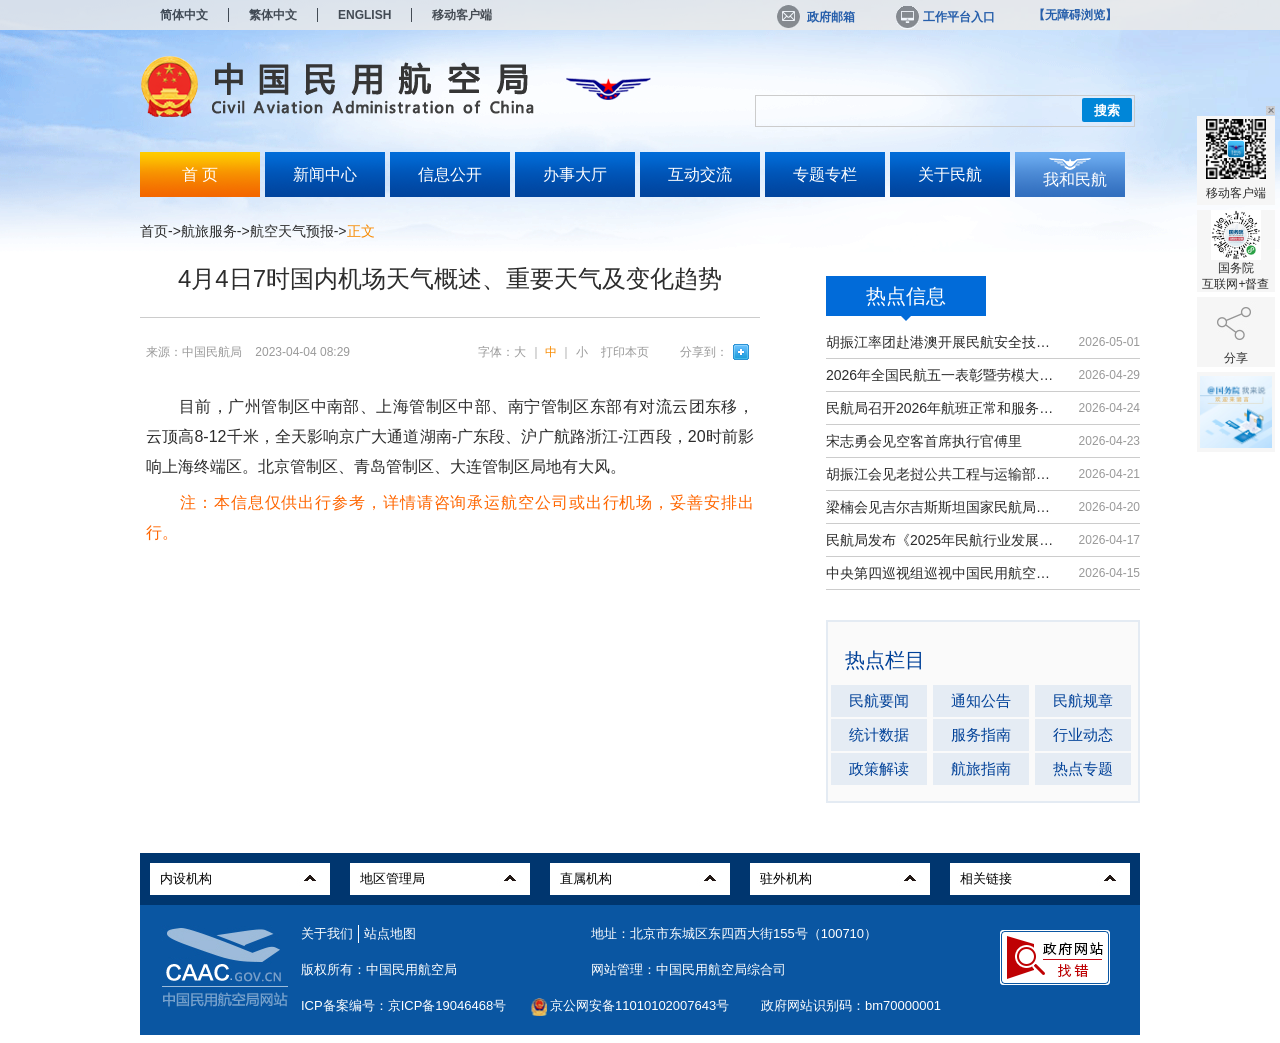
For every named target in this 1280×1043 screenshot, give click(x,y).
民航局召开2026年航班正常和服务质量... (942, 408)
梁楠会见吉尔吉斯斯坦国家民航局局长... (942, 507)
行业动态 (1083, 734)
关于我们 (327, 933)
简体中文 (184, 15)
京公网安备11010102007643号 (639, 1005)
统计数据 (879, 734)
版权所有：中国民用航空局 (379, 969)
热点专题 (1083, 768)
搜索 (1107, 110)
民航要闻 (879, 700)
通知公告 (981, 700)
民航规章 (1083, 700)
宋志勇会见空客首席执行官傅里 (924, 441)
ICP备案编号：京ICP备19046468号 (403, 1005)
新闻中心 (325, 174)
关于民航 (950, 174)
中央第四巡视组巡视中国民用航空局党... (942, 573)
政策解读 (879, 768)
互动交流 (700, 174)
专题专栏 (825, 174)
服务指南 (981, 734)
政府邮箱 (816, 17)
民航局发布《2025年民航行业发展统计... (942, 540)
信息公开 (450, 174)
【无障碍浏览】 (1075, 15)
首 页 (200, 174)
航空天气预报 (292, 231)
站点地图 (390, 933)
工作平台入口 (944, 17)
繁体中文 (273, 15)
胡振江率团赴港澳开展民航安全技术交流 (942, 342)
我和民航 (1075, 179)
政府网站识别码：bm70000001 (851, 1005)
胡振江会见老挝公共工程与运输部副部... (942, 474)
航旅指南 (981, 768)
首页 (154, 231)
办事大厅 (575, 174)
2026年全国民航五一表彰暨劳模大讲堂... (942, 375)
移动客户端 (462, 15)
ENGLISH (364, 15)
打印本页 (625, 352)
